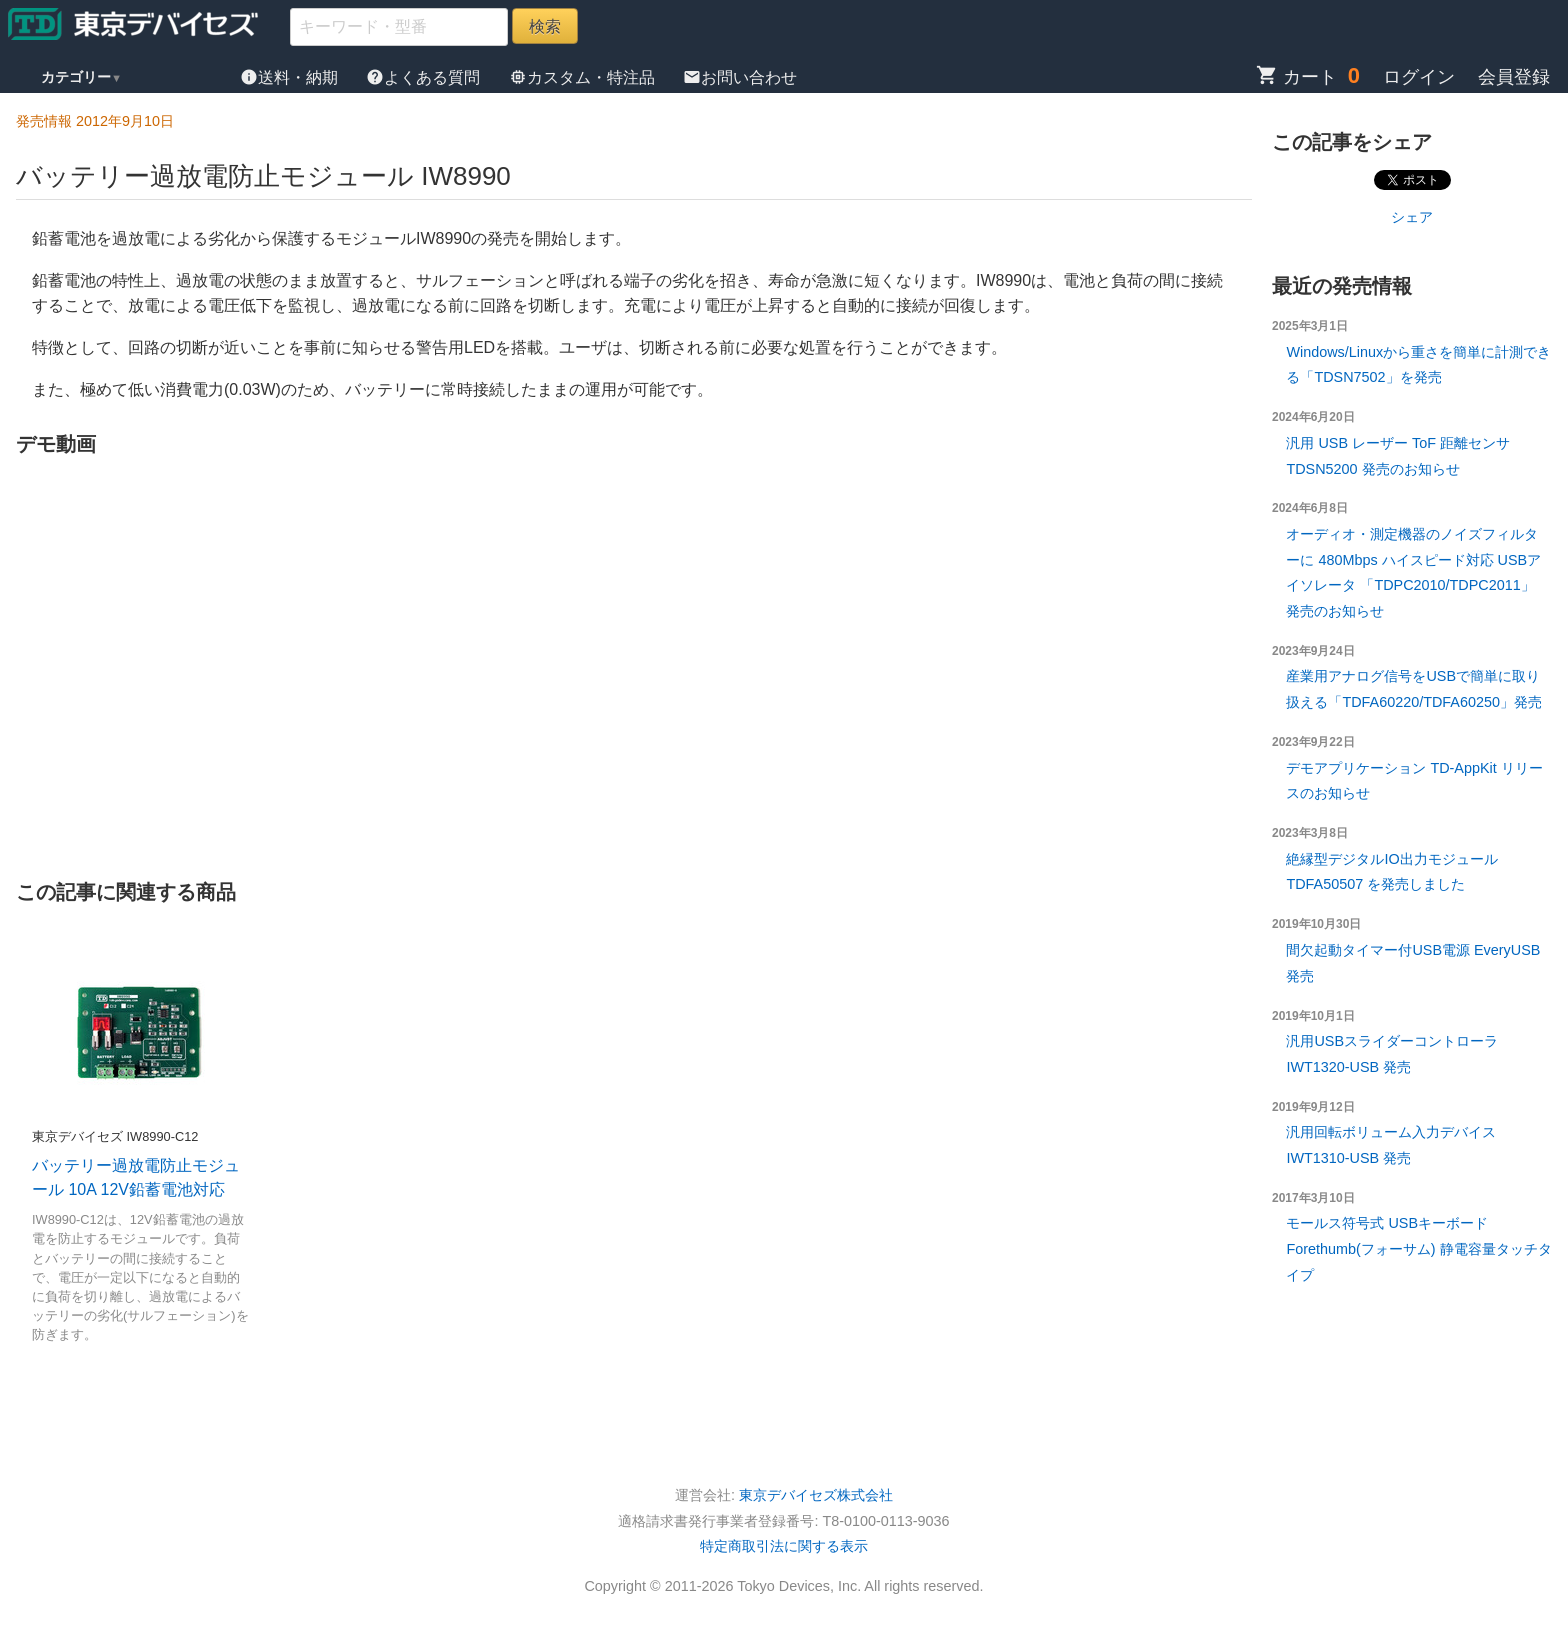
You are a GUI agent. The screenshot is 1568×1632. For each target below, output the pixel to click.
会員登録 (1514, 77)
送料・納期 (291, 77)
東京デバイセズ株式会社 (816, 1495)
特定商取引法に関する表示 (784, 1546)
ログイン (1419, 77)
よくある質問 (425, 77)
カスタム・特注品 (584, 77)
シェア (1412, 217)
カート (1296, 77)
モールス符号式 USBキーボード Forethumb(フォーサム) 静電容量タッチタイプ (1418, 1248)
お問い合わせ (740, 77)
